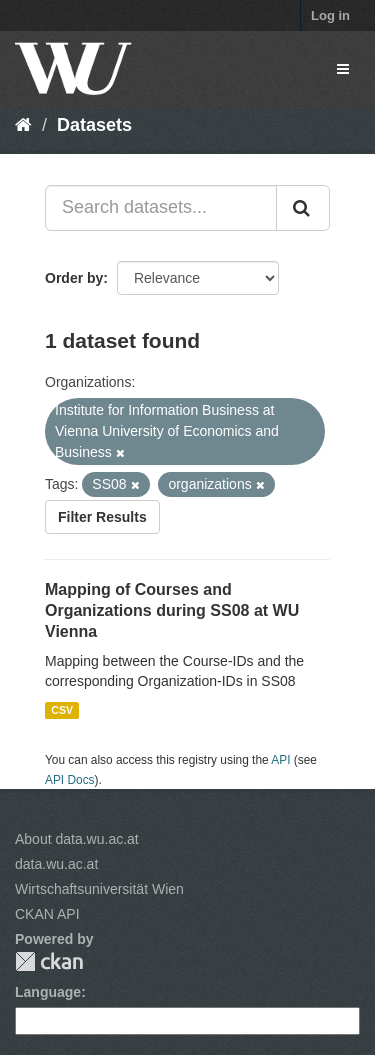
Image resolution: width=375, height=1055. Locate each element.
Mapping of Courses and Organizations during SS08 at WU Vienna (172, 610)
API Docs (70, 780)
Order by (74, 278)
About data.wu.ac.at (77, 839)
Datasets (94, 125)
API (280, 760)
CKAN (49, 961)
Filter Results (102, 517)
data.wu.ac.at (56, 864)
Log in (330, 15)
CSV (62, 710)
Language (48, 992)
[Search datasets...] (161, 208)
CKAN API (47, 914)
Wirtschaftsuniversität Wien (99, 889)
